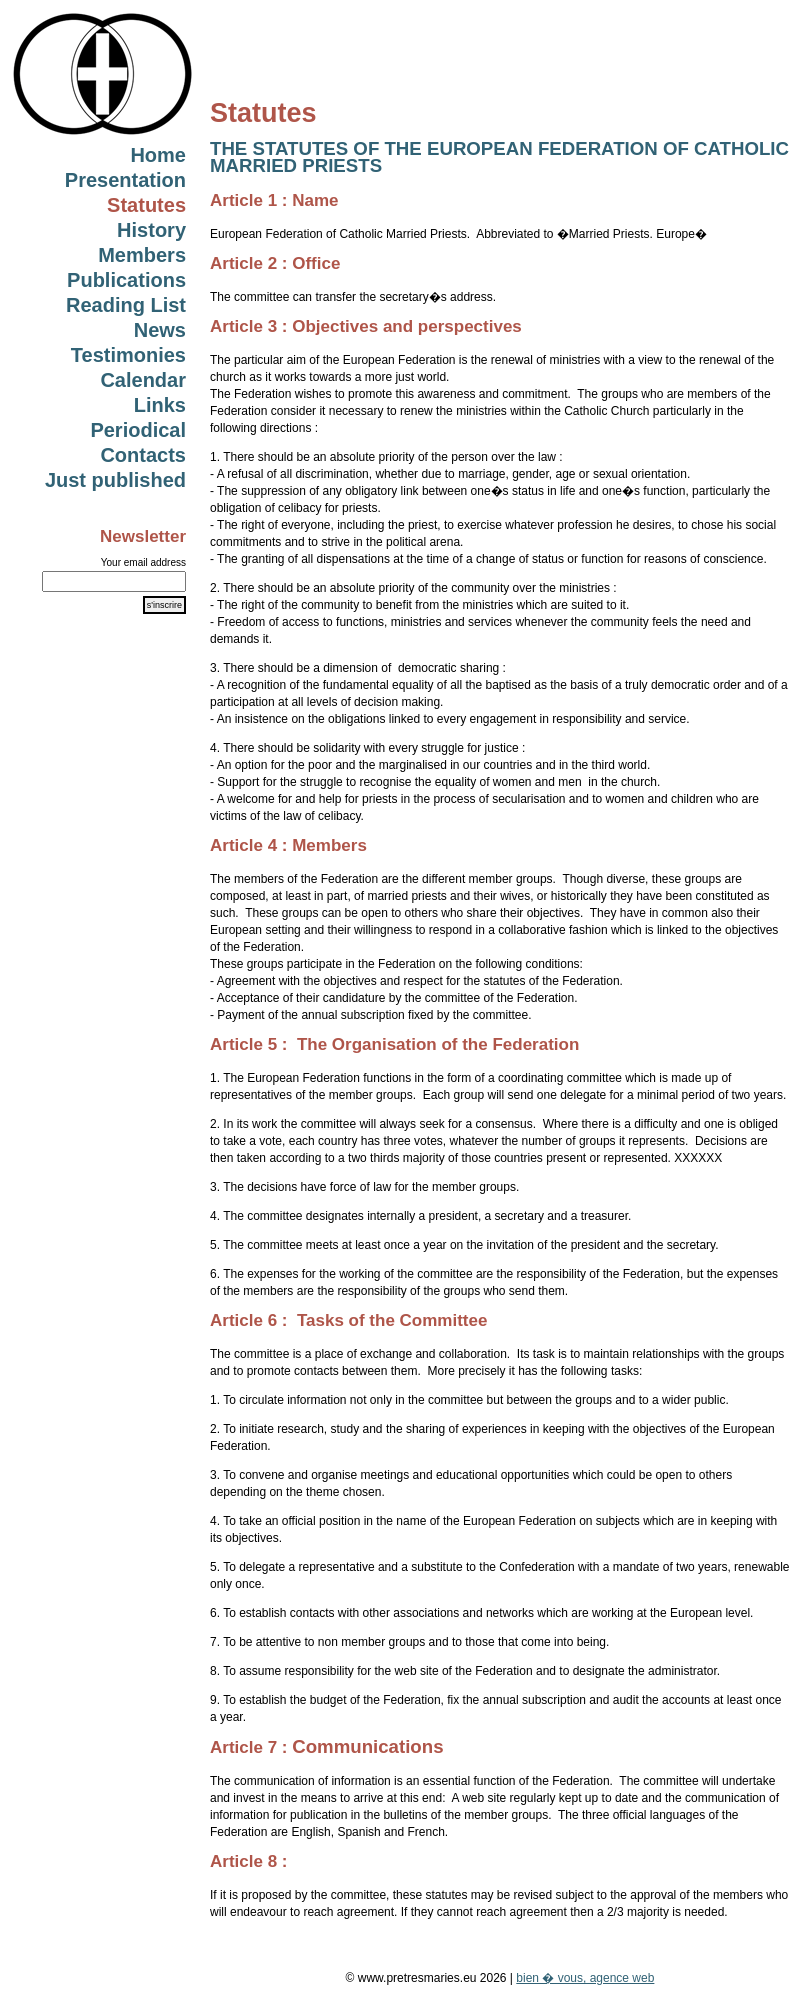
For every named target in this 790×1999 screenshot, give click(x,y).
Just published (115, 480)
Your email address (143, 562)
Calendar (143, 380)
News (160, 330)
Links (160, 405)
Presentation (125, 180)
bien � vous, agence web (585, 1978)
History (151, 230)
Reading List (126, 305)
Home (158, 155)
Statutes (146, 205)
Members (142, 255)
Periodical (138, 430)
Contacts (143, 455)
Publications (126, 280)
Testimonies (128, 355)
